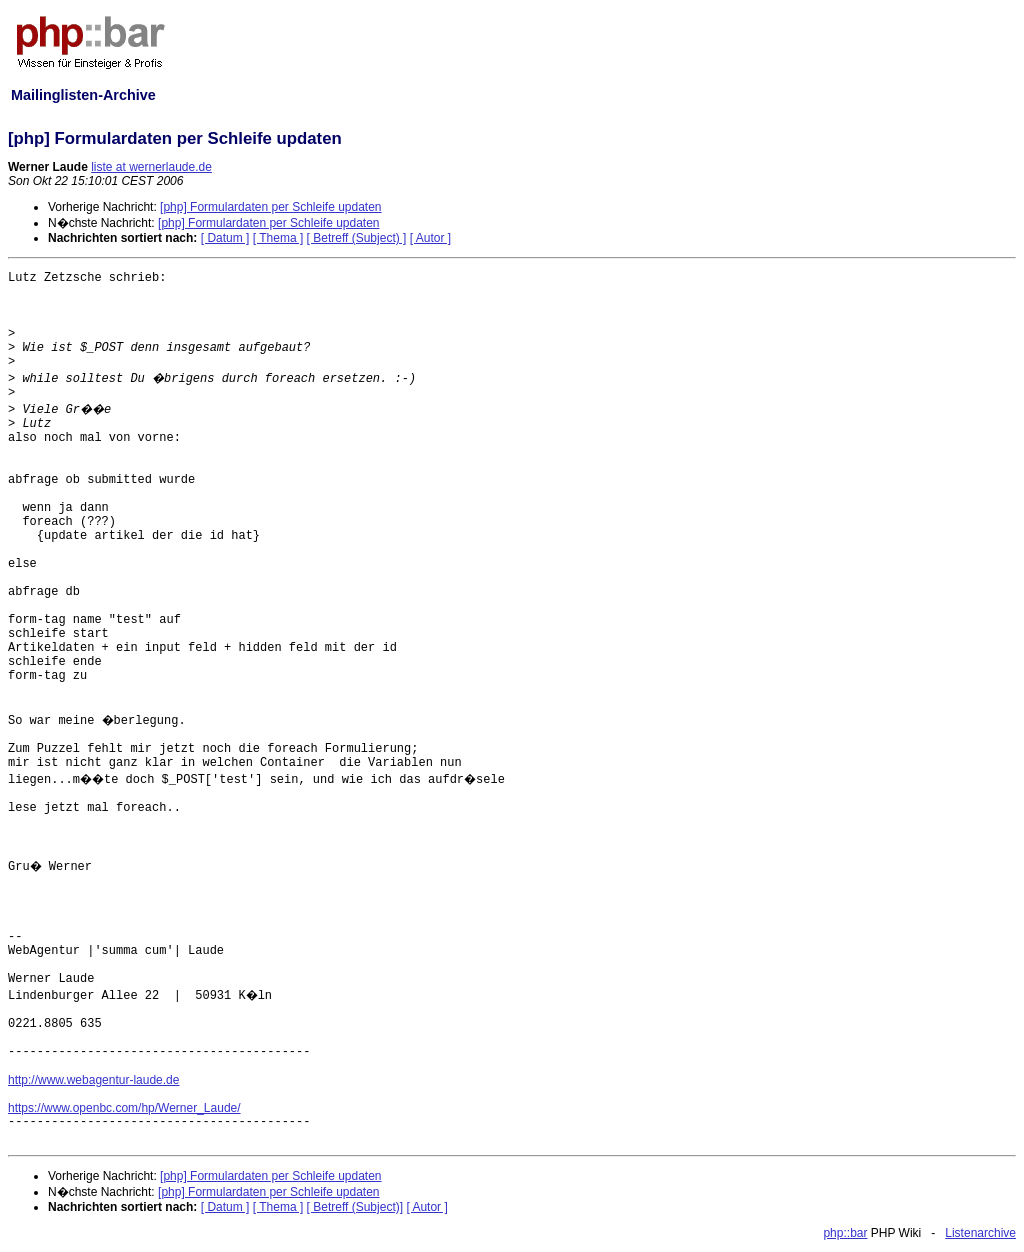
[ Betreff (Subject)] (355, 1207)
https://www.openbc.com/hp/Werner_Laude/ (124, 1108)
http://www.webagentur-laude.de (93, 1080)
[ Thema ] (278, 238)
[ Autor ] (430, 238)
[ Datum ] (225, 238)
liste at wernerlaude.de (151, 167)
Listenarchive (980, 1233)
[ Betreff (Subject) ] (357, 238)
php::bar (845, 1233)
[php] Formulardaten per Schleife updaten (270, 207)
